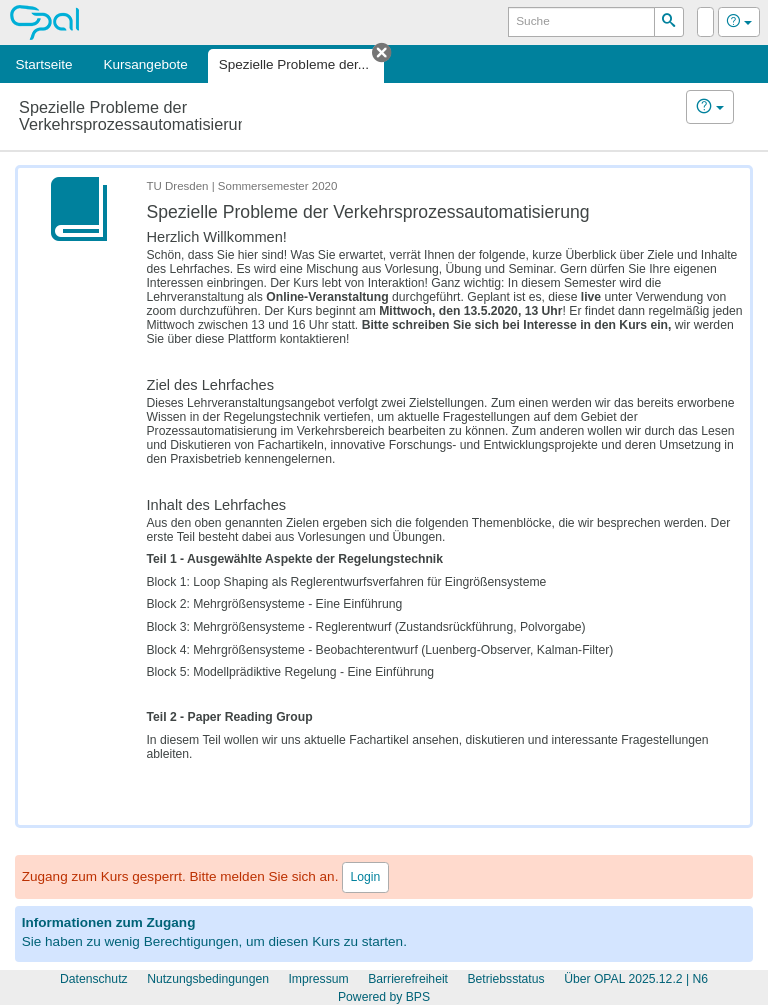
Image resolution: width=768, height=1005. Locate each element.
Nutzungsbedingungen (208, 979)
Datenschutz (94, 979)
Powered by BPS (384, 997)
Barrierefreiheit (408, 979)
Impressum (318, 979)
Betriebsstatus (505, 979)
